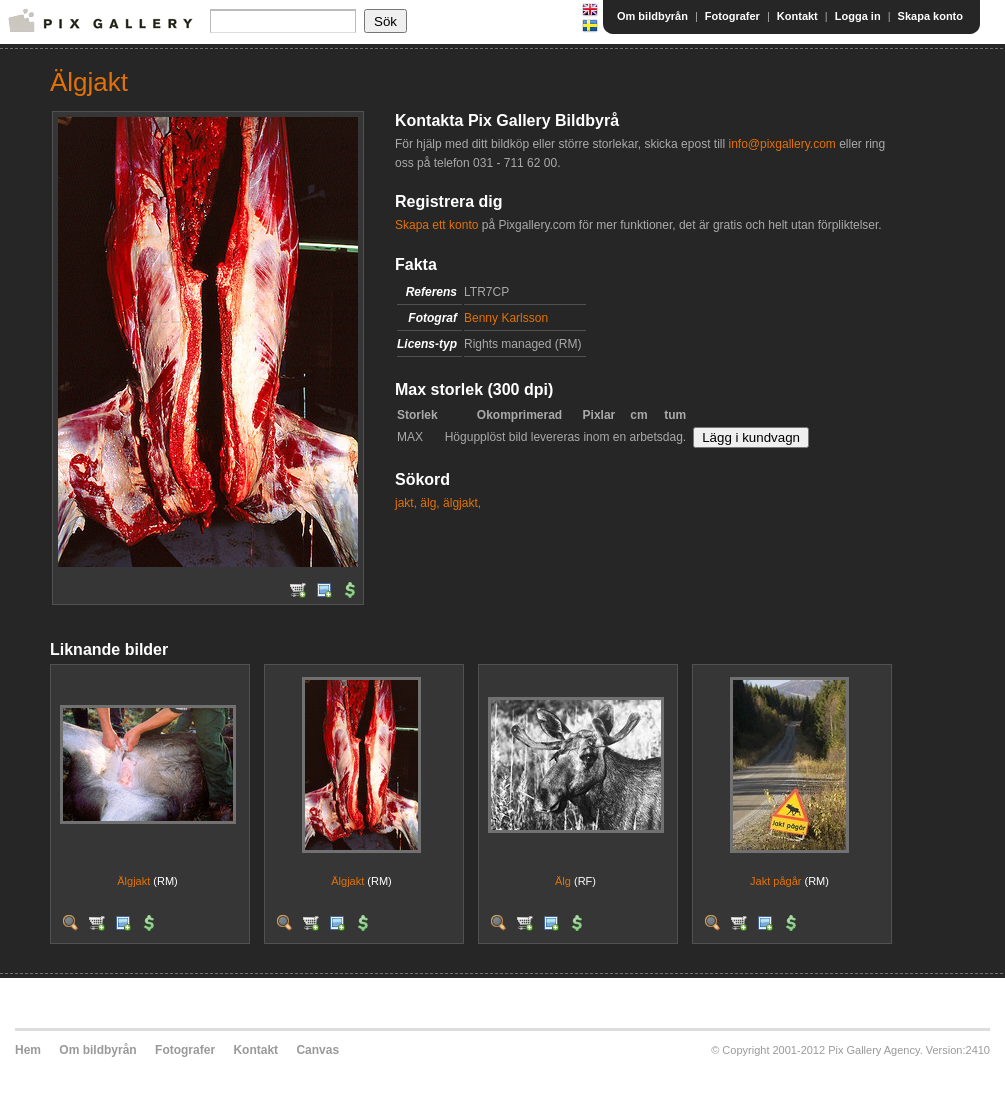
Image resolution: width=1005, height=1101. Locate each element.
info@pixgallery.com (781, 144)
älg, (429, 503)
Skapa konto (930, 16)
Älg (563, 881)
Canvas (317, 1050)
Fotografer (732, 16)
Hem (28, 1050)
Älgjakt (133, 881)
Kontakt (797, 16)
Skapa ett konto (436, 225)
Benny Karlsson (506, 318)
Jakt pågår (775, 881)
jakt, (406, 503)
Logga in (858, 16)
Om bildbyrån (652, 16)
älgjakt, (462, 503)
